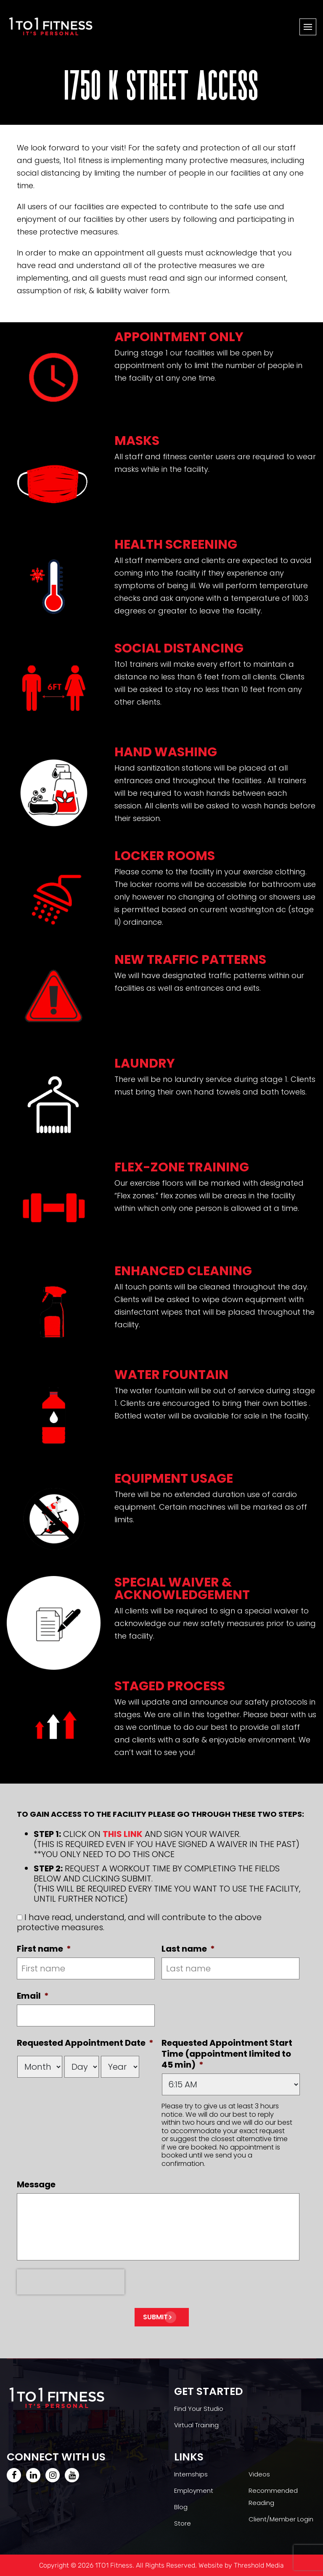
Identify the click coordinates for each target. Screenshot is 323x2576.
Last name (188, 1948)
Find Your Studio (198, 2408)
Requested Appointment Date (85, 2042)
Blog (181, 2506)
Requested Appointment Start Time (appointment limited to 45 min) (227, 2053)
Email (33, 1995)
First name (44, 1948)
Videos (259, 2474)
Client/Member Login (281, 2519)
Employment (193, 2490)
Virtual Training (196, 2425)
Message (36, 2184)
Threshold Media (259, 2565)
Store (182, 2523)
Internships (191, 2474)
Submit (155, 2317)
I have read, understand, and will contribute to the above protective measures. (139, 1922)
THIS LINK (123, 1834)
